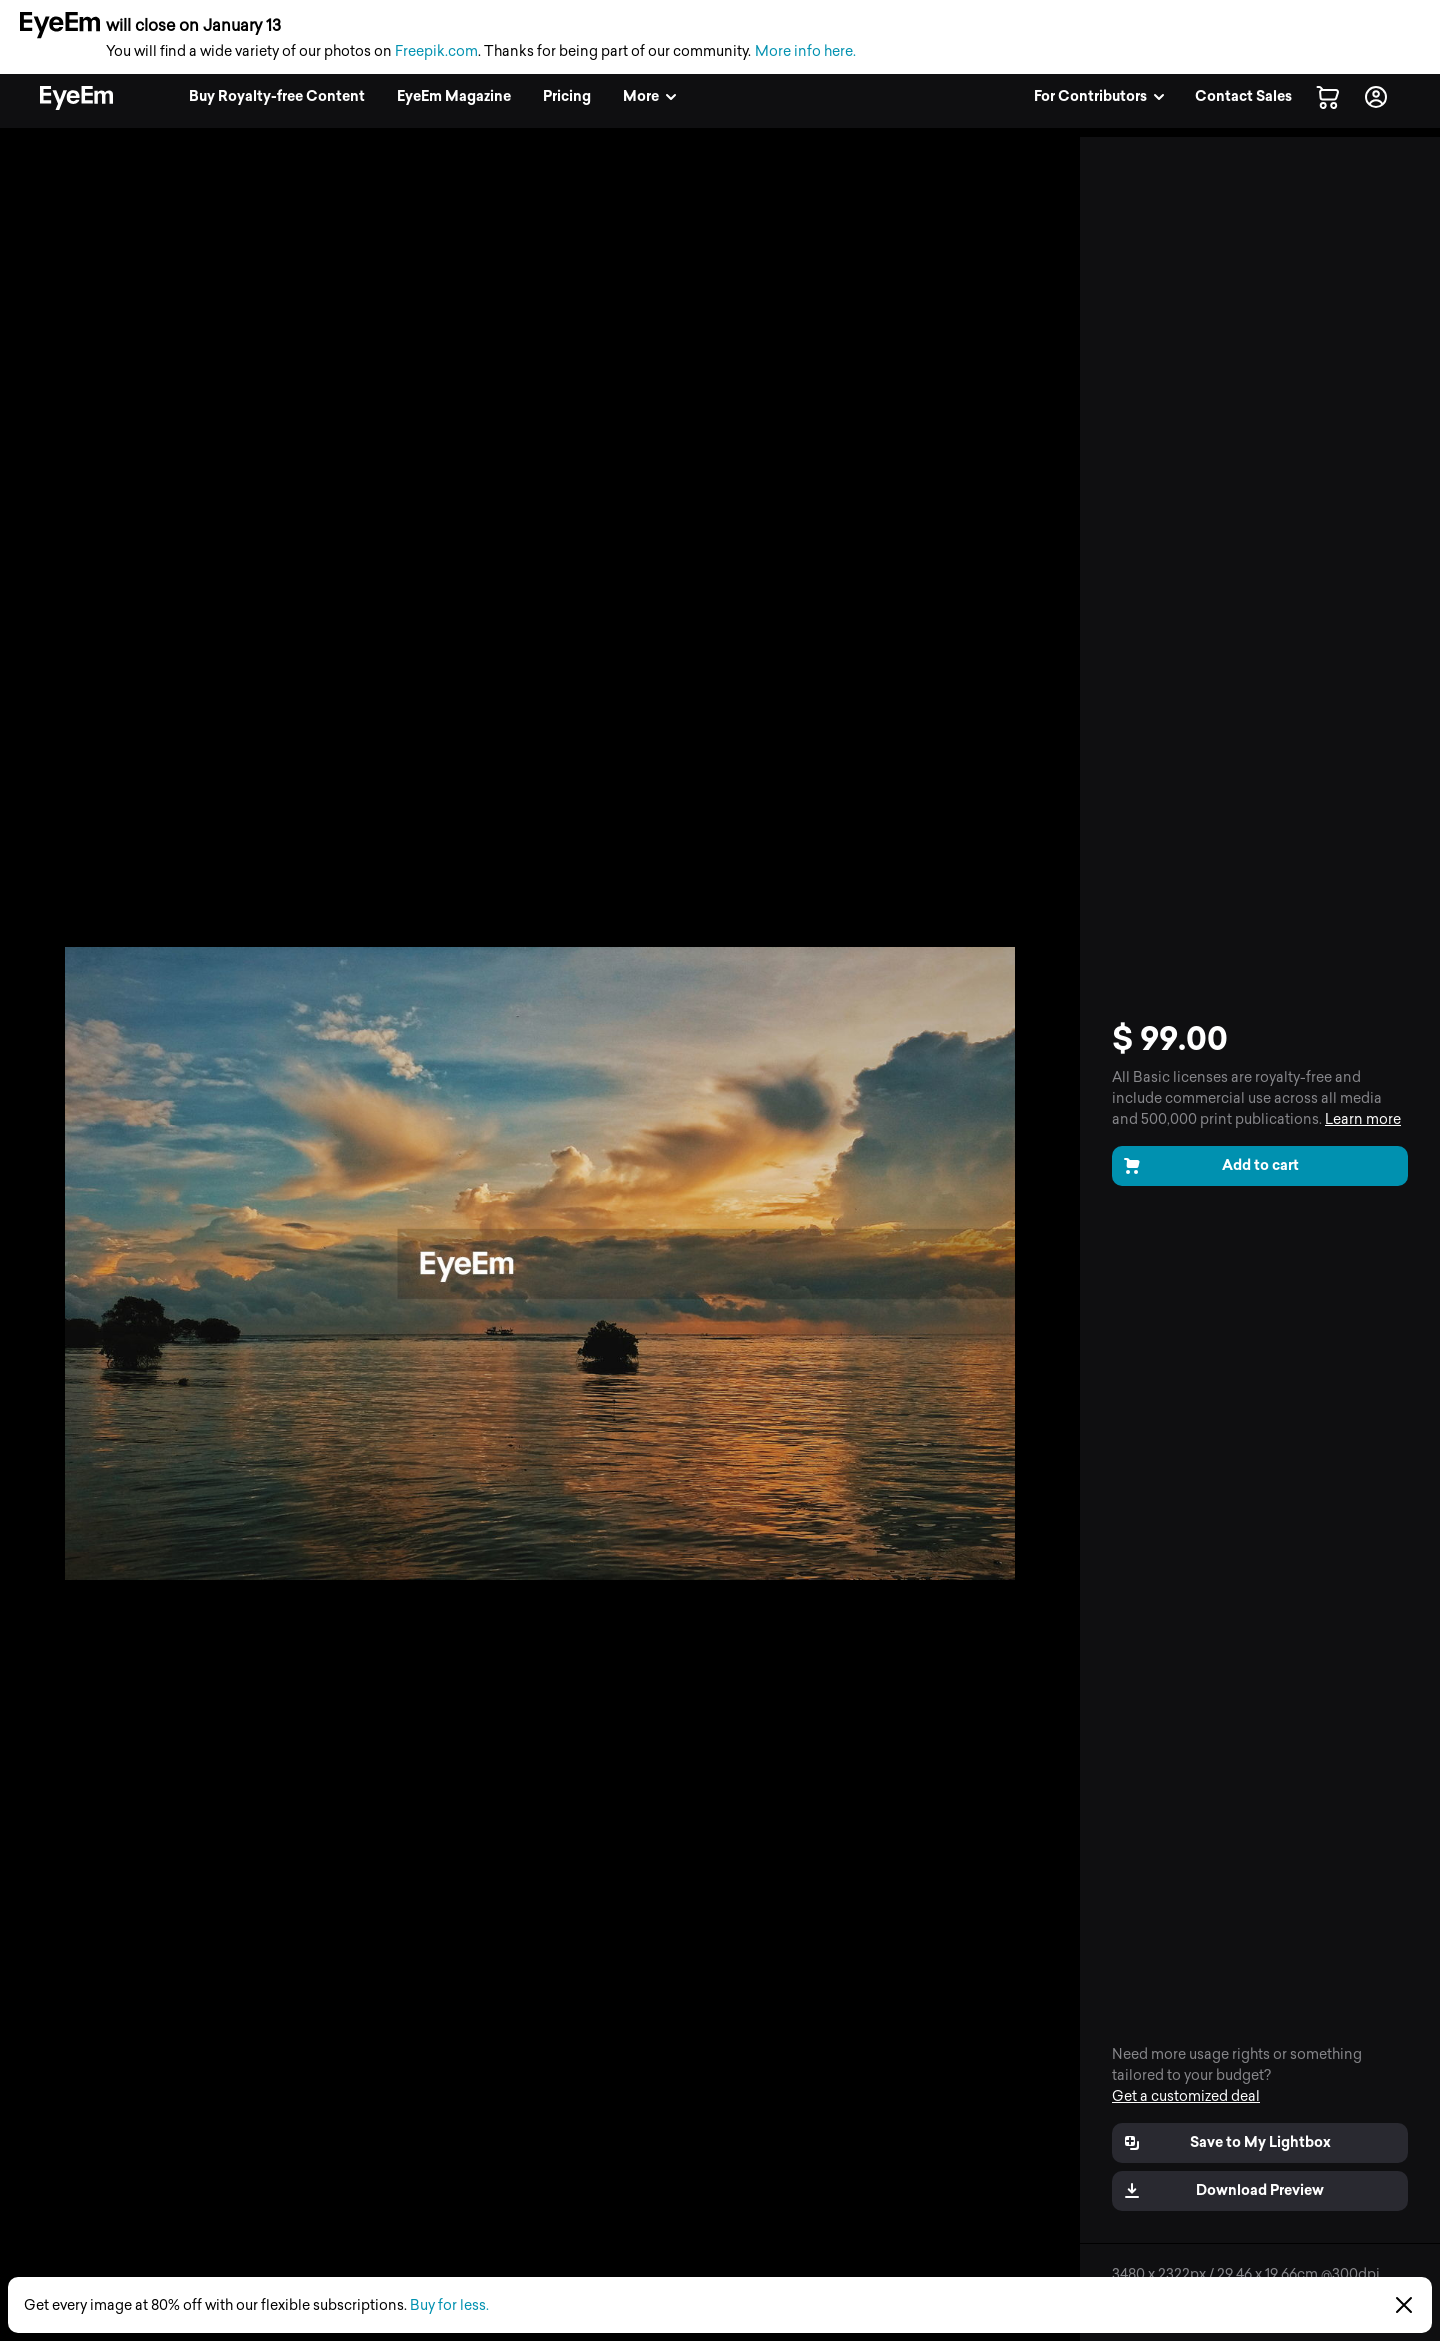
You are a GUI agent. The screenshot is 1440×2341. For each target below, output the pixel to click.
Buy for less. (449, 2305)
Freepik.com (436, 51)
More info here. (805, 51)
